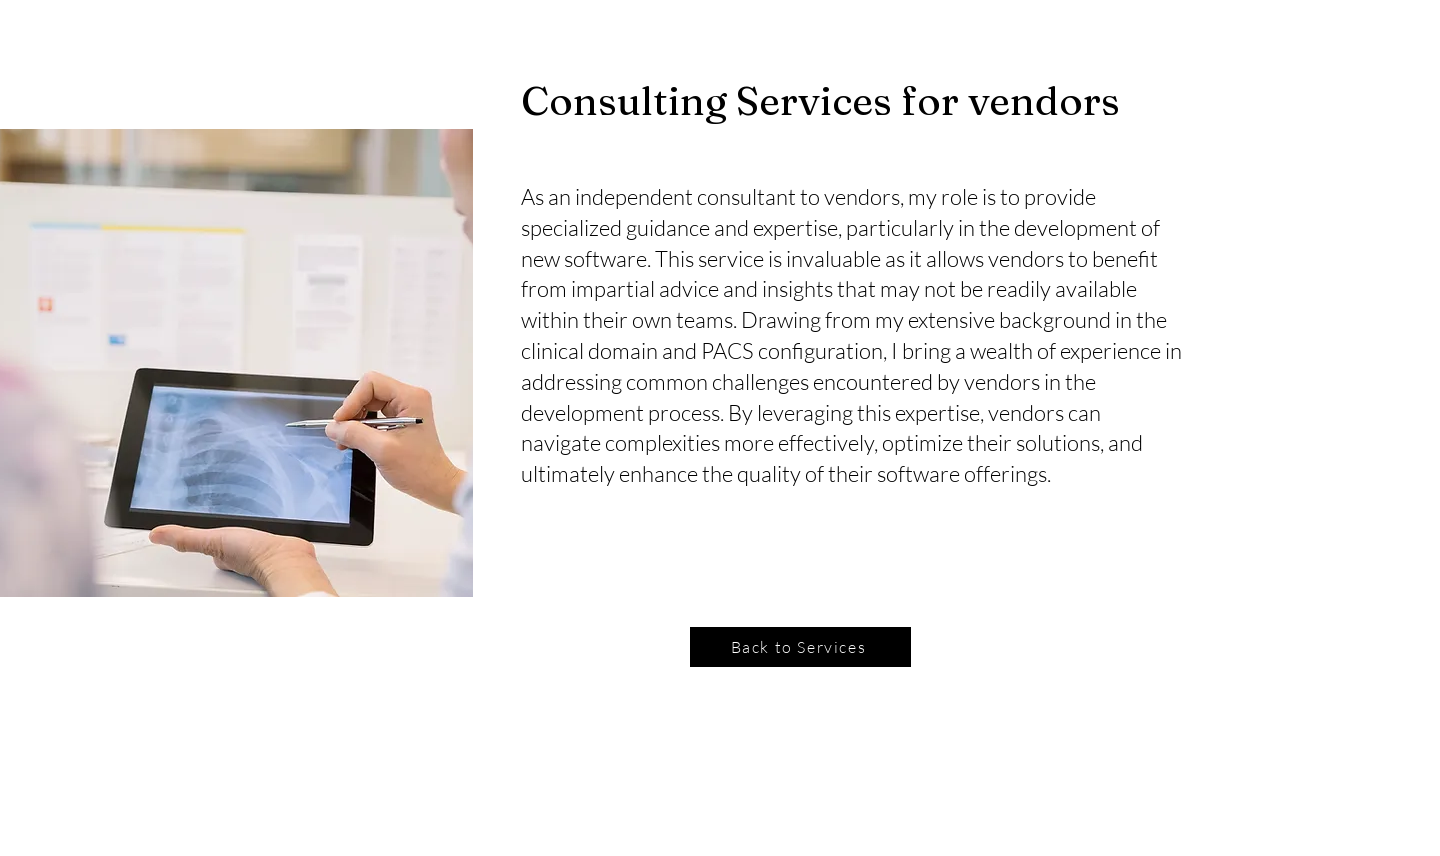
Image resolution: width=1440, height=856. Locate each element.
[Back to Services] (800, 647)
